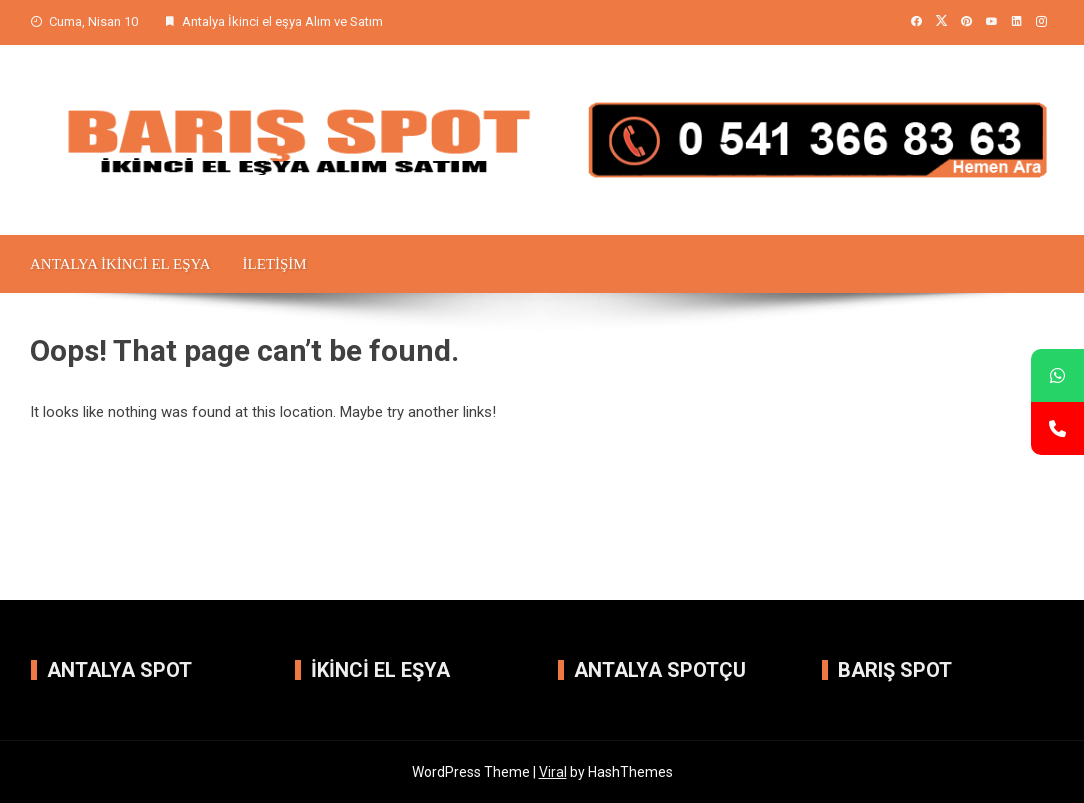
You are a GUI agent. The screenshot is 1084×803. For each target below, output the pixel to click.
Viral (553, 772)
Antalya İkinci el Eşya (120, 264)
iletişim (274, 264)
